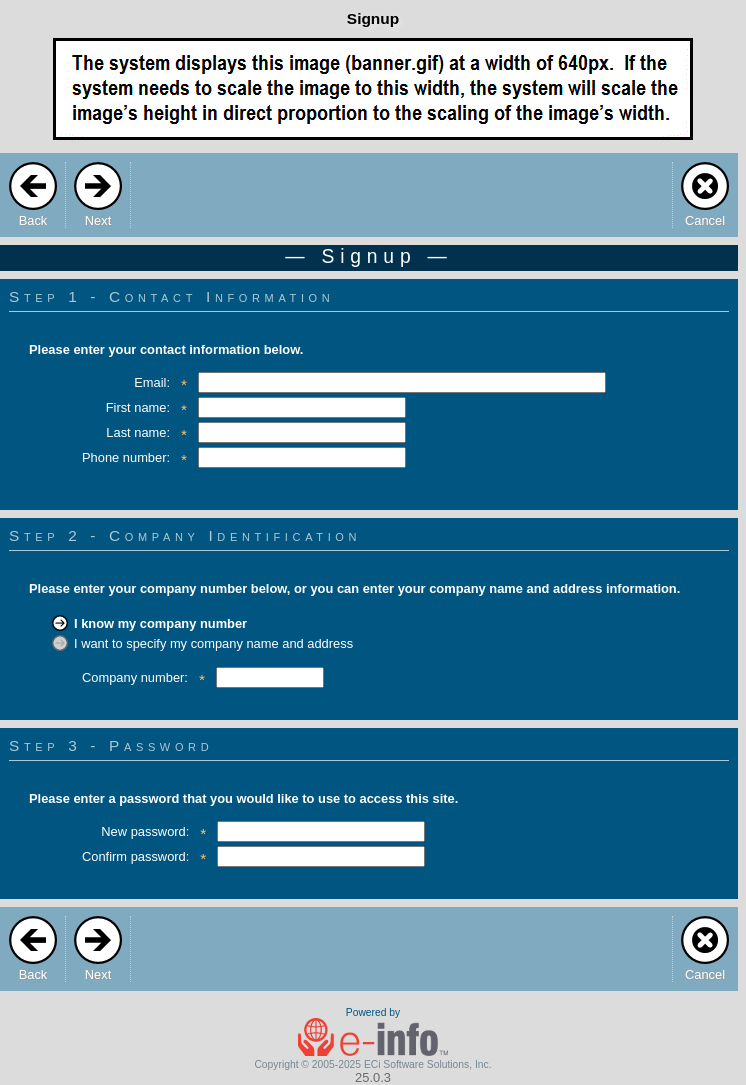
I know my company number (160, 623)
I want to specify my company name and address (213, 643)
